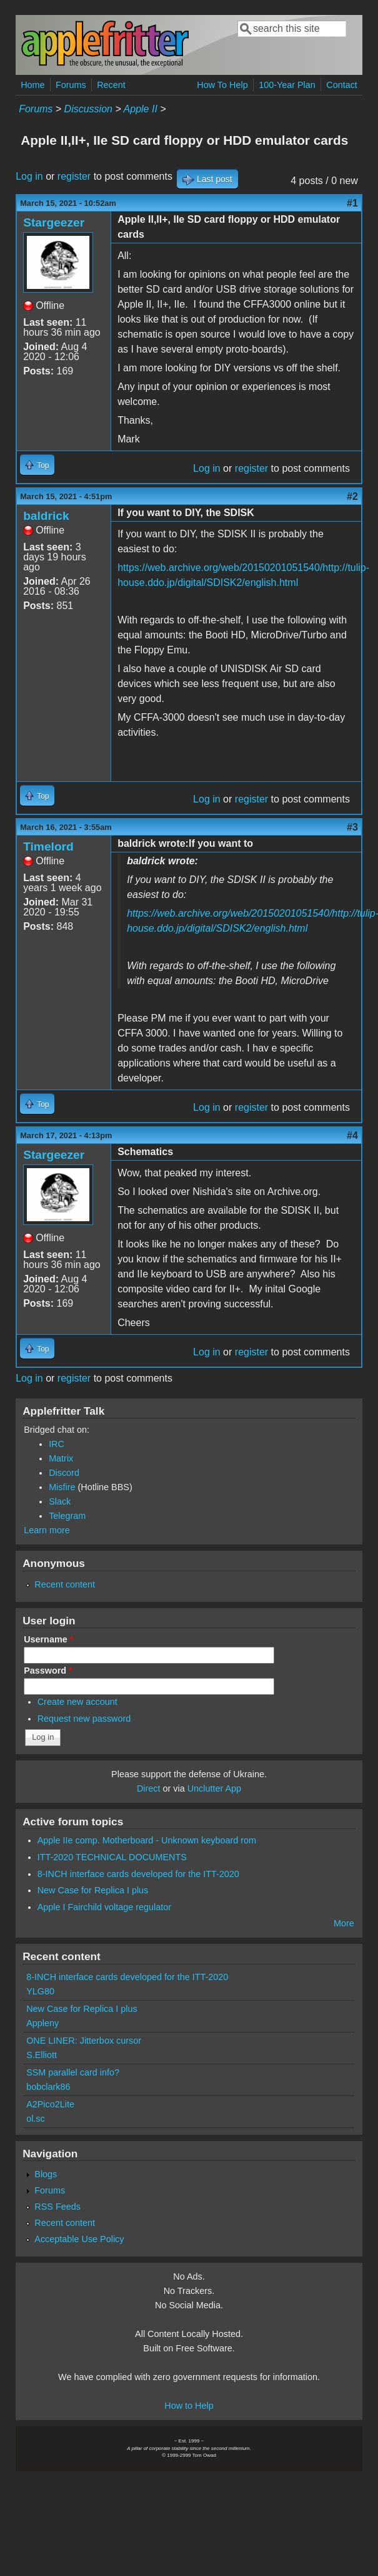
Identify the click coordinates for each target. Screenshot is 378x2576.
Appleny (42, 2023)
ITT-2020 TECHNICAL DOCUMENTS (112, 1857)
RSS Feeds (57, 2207)
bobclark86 (48, 2087)
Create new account (77, 1702)
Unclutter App (214, 1788)
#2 (352, 496)
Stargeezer (53, 222)
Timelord (48, 846)
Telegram (67, 1516)
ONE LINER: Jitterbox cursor (83, 2041)
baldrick (46, 515)
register (74, 176)
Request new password (84, 1719)
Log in (29, 176)
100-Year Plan (287, 85)
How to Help (188, 2406)
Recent (111, 85)
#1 (352, 203)
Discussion (88, 109)
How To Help (222, 85)
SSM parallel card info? (72, 2072)
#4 (352, 1135)
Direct (149, 1788)
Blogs (45, 2174)
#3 (352, 827)
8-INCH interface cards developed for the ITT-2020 (138, 1874)
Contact (341, 85)
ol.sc (35, 2119)
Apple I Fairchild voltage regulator (104, 1907)
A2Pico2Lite (50, 2104)
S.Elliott (41, 2055)
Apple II (140, 109)
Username (48, 1639)
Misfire (62, 1487)
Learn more (47, 1530)
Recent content (64, 1584)
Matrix (61, 1458)
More (344, 1923)
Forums (71, 85)
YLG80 (40, 1991)
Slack (60, 1501)
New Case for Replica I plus (93, 1890)
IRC (56, 1444)
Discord (64, 1473)
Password (48, 1671)
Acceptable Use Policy (79, 2239)
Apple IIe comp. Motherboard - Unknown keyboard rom (146, 1840)
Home (32, 85)
